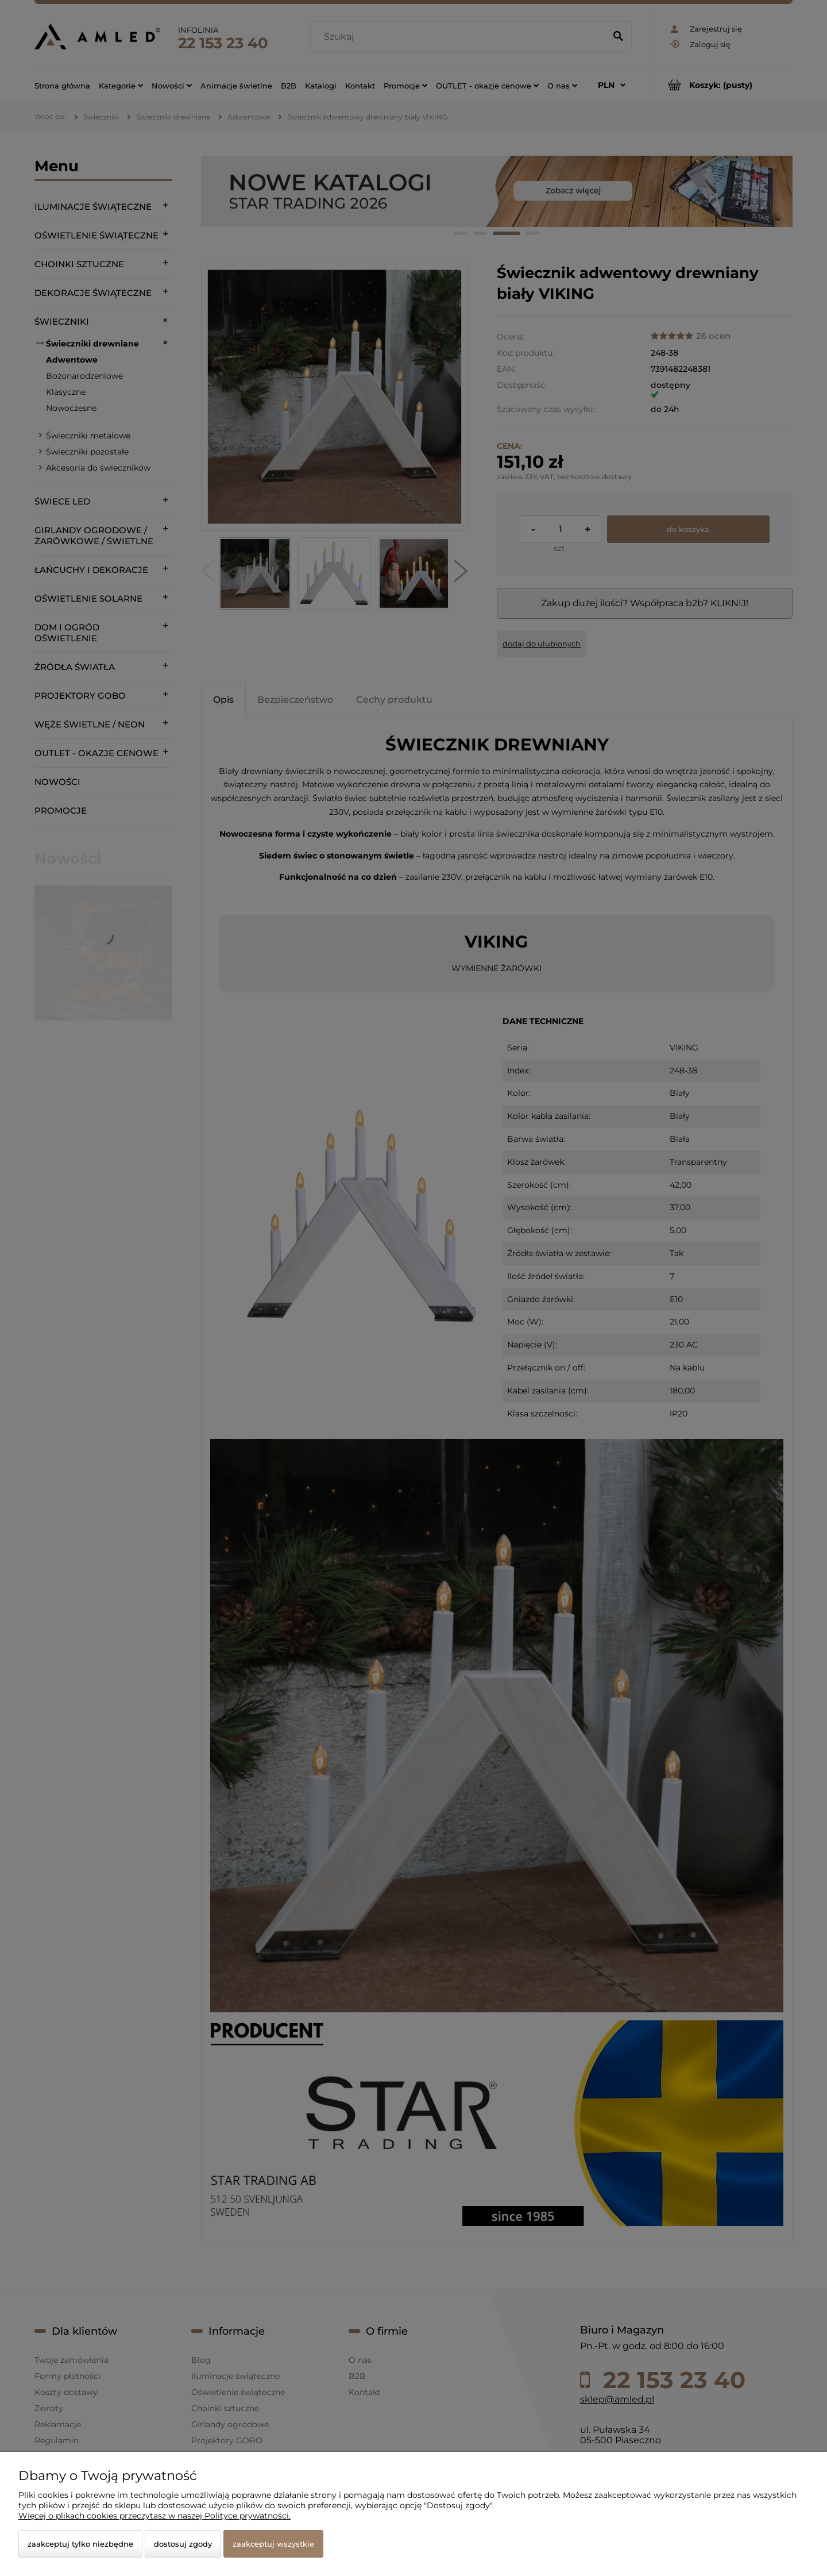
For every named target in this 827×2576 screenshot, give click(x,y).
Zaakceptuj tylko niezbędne (80, 2543)
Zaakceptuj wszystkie (273, 2543)
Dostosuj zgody (183, 2543)
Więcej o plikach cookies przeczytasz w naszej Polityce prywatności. (154, 2515)
